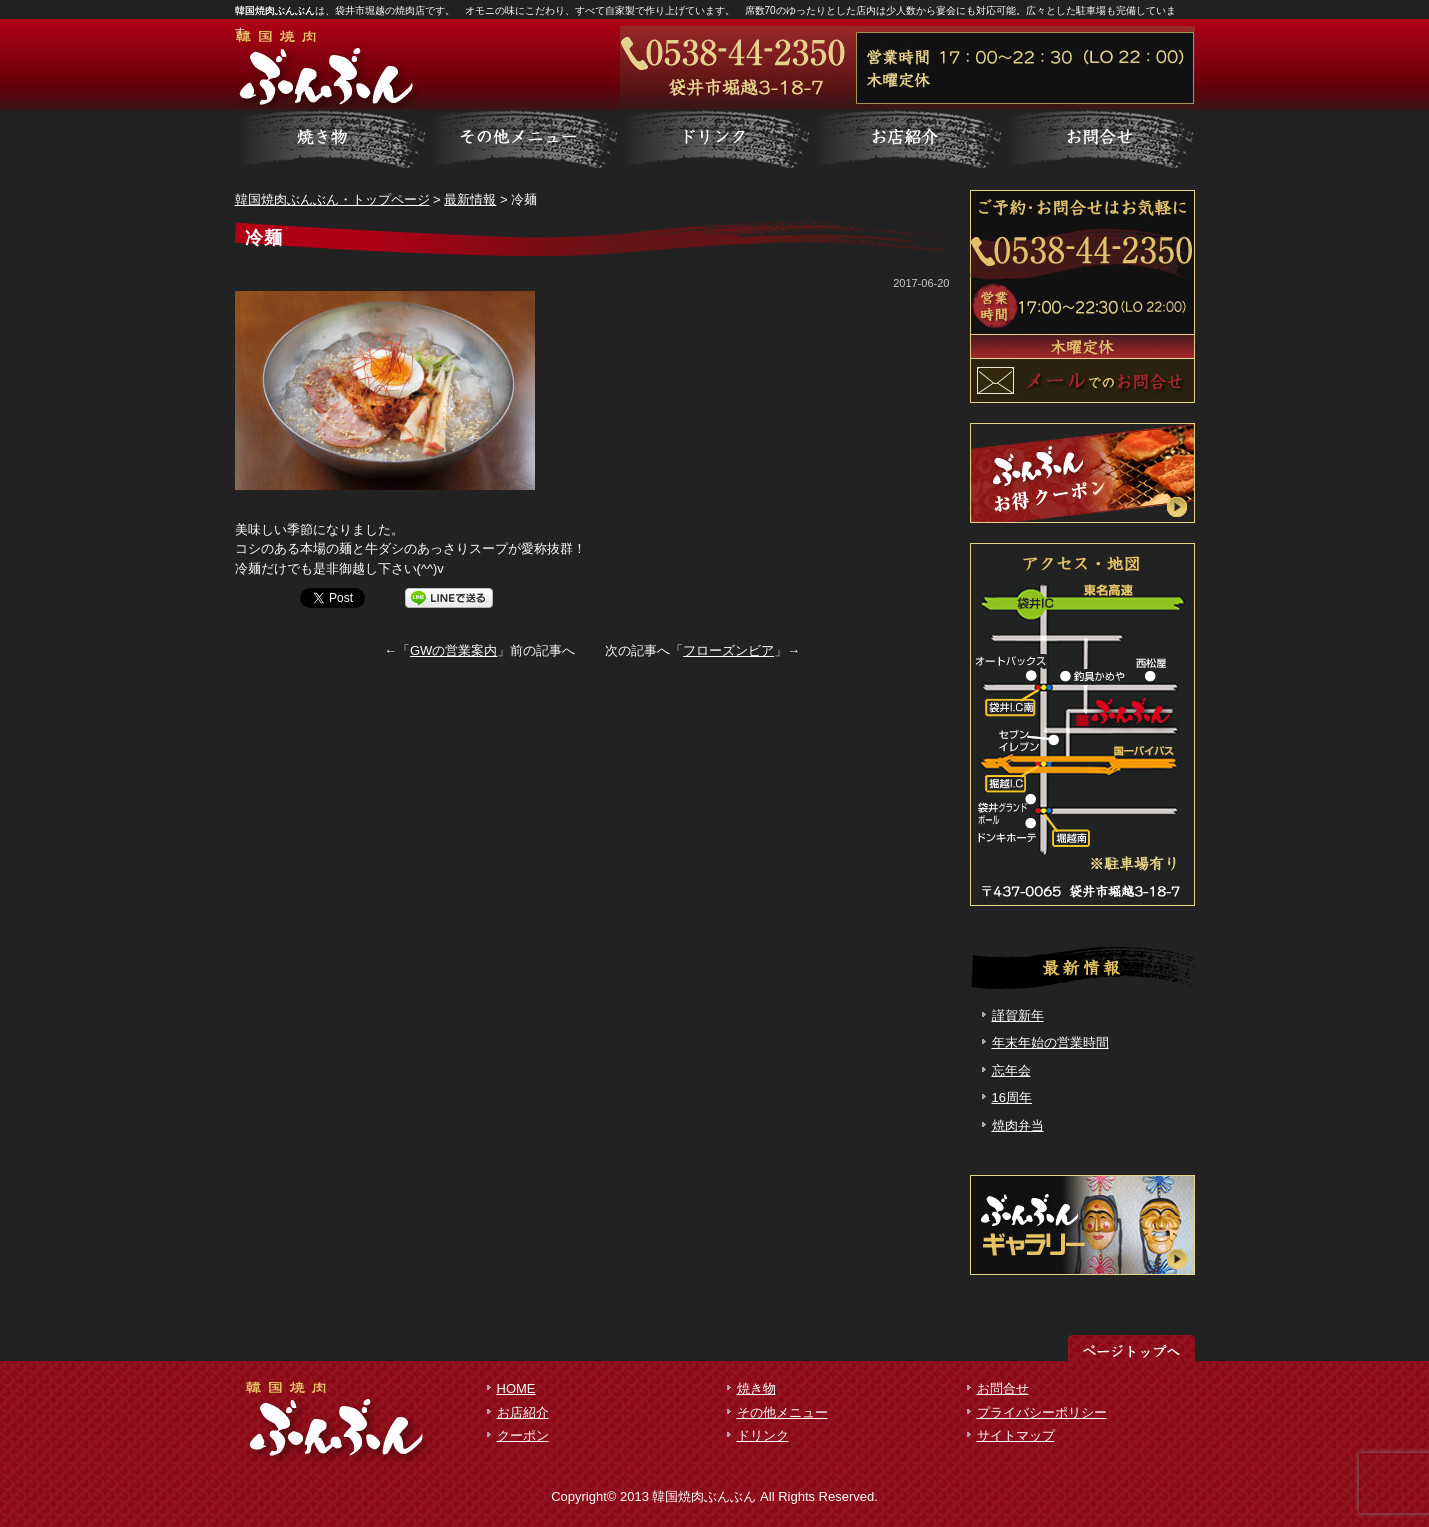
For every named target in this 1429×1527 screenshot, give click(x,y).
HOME (516, 1388)
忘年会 (1011, 1070)
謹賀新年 (1018, 1015)
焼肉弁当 (1018, 1125)
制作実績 (715, 140)
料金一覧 (523, 140)
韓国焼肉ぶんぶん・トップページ (332, 199)
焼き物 (756, 1388)
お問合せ (1003, 1388)
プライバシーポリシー (1042, 1412)
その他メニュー (782, 1412)
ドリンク (763, 1435)
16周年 (1012, 1097)
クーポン (523, 1435)
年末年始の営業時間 (1050, 1042)
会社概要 (1099, 140)
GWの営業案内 (453, 650)
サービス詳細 (331, 140)
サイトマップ (1016, 1435)
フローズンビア (728, 650)
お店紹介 (523, 1412)
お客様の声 (907, 140)
